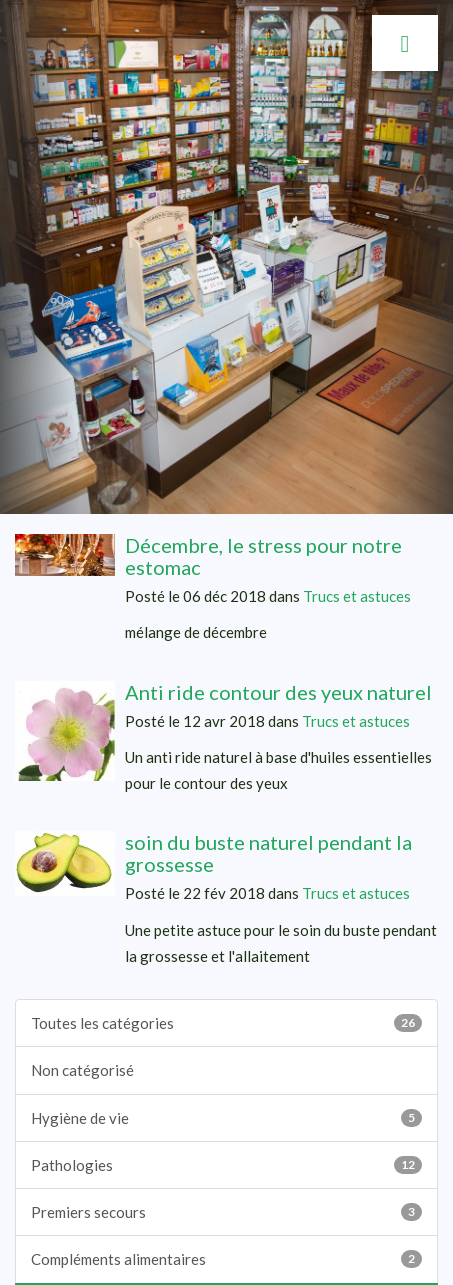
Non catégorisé (82, 1070)
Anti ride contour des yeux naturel (278, 692)
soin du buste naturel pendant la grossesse (268, 853)
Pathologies (226, 1165)
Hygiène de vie (226, 1118)
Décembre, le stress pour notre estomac (263, 556)
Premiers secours (226, 1212)
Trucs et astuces (357, 596)
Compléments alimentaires (226, 1259)
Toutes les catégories (226, 1023)
